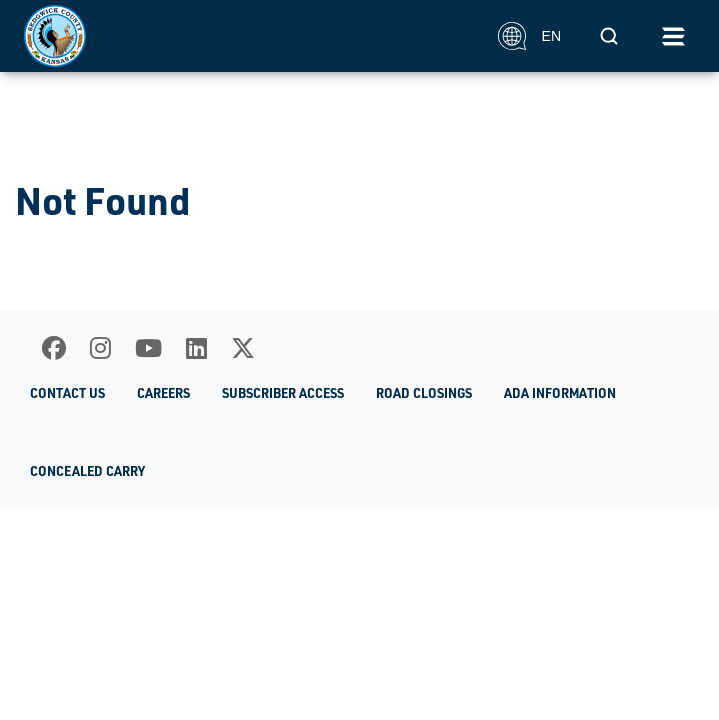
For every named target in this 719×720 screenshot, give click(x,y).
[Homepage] (250, 36)
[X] (243, 348)
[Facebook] (54, 348)
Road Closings (424, 392)
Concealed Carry (87, 470)
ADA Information (560, 392)
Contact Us (67, 392)
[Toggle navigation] (673, 36)
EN (529, 36)
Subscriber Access (283, 392)
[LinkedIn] (196, 348)
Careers (163, 392)
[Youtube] (148, 348)
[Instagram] (100, 348)
